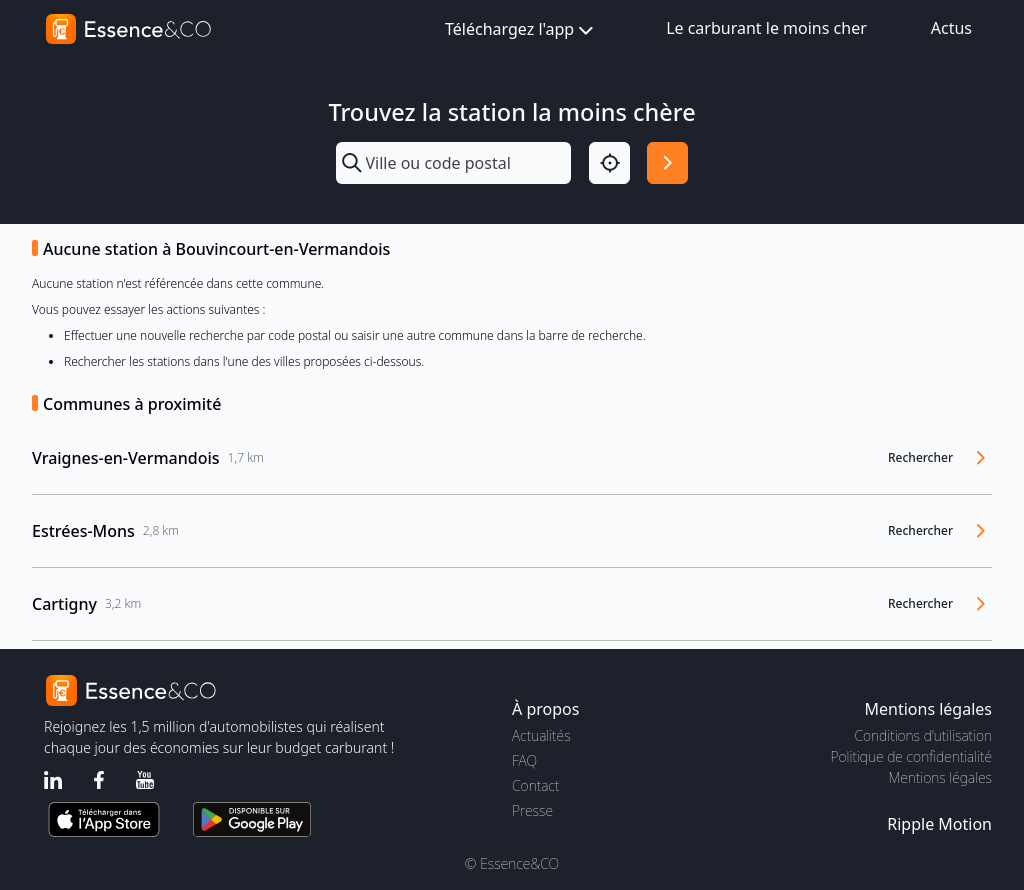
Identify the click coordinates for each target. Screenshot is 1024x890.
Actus (951, 28)
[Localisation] (609, 162)
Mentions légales (940, 777)
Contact (535, 785)
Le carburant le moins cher (766, 28)
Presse (532, 810)
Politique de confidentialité (911, 756)
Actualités (541, 735)
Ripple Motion (939, 824)
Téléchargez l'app (521, 30)
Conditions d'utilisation (923, 735)
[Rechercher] (667, 162)
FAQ (524, 760)
